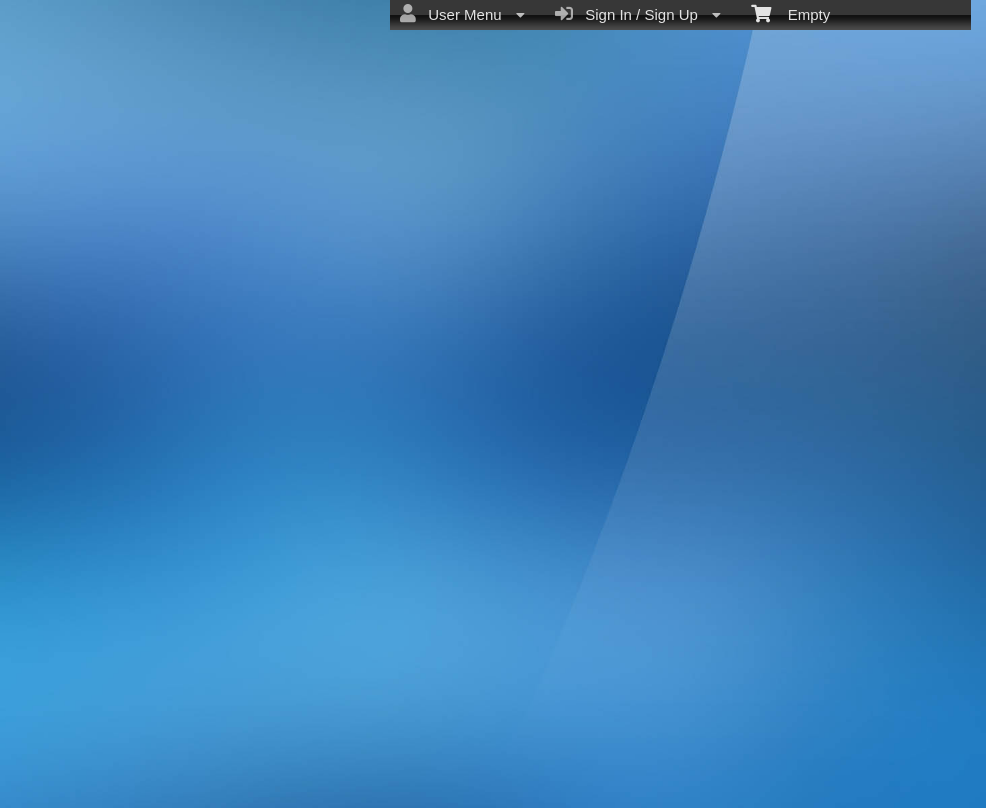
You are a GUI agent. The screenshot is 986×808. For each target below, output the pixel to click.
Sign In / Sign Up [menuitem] (638, 14)
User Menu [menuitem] (462, 14)
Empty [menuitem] (790, 13)
